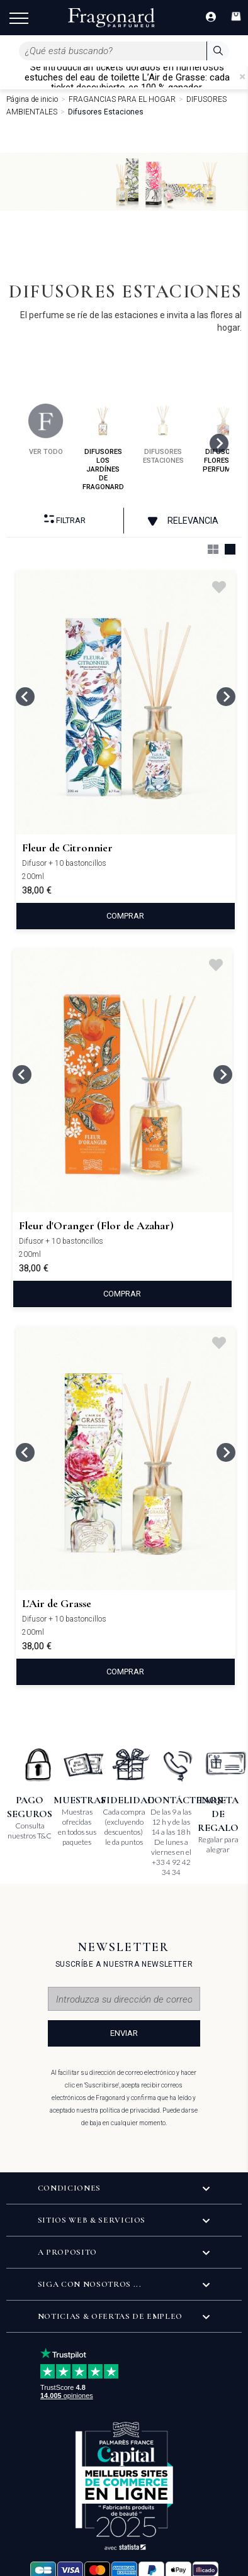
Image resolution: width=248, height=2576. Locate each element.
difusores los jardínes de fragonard (103, 447)
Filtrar (65, 519)
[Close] (242, 76)
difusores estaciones (163, 434)
